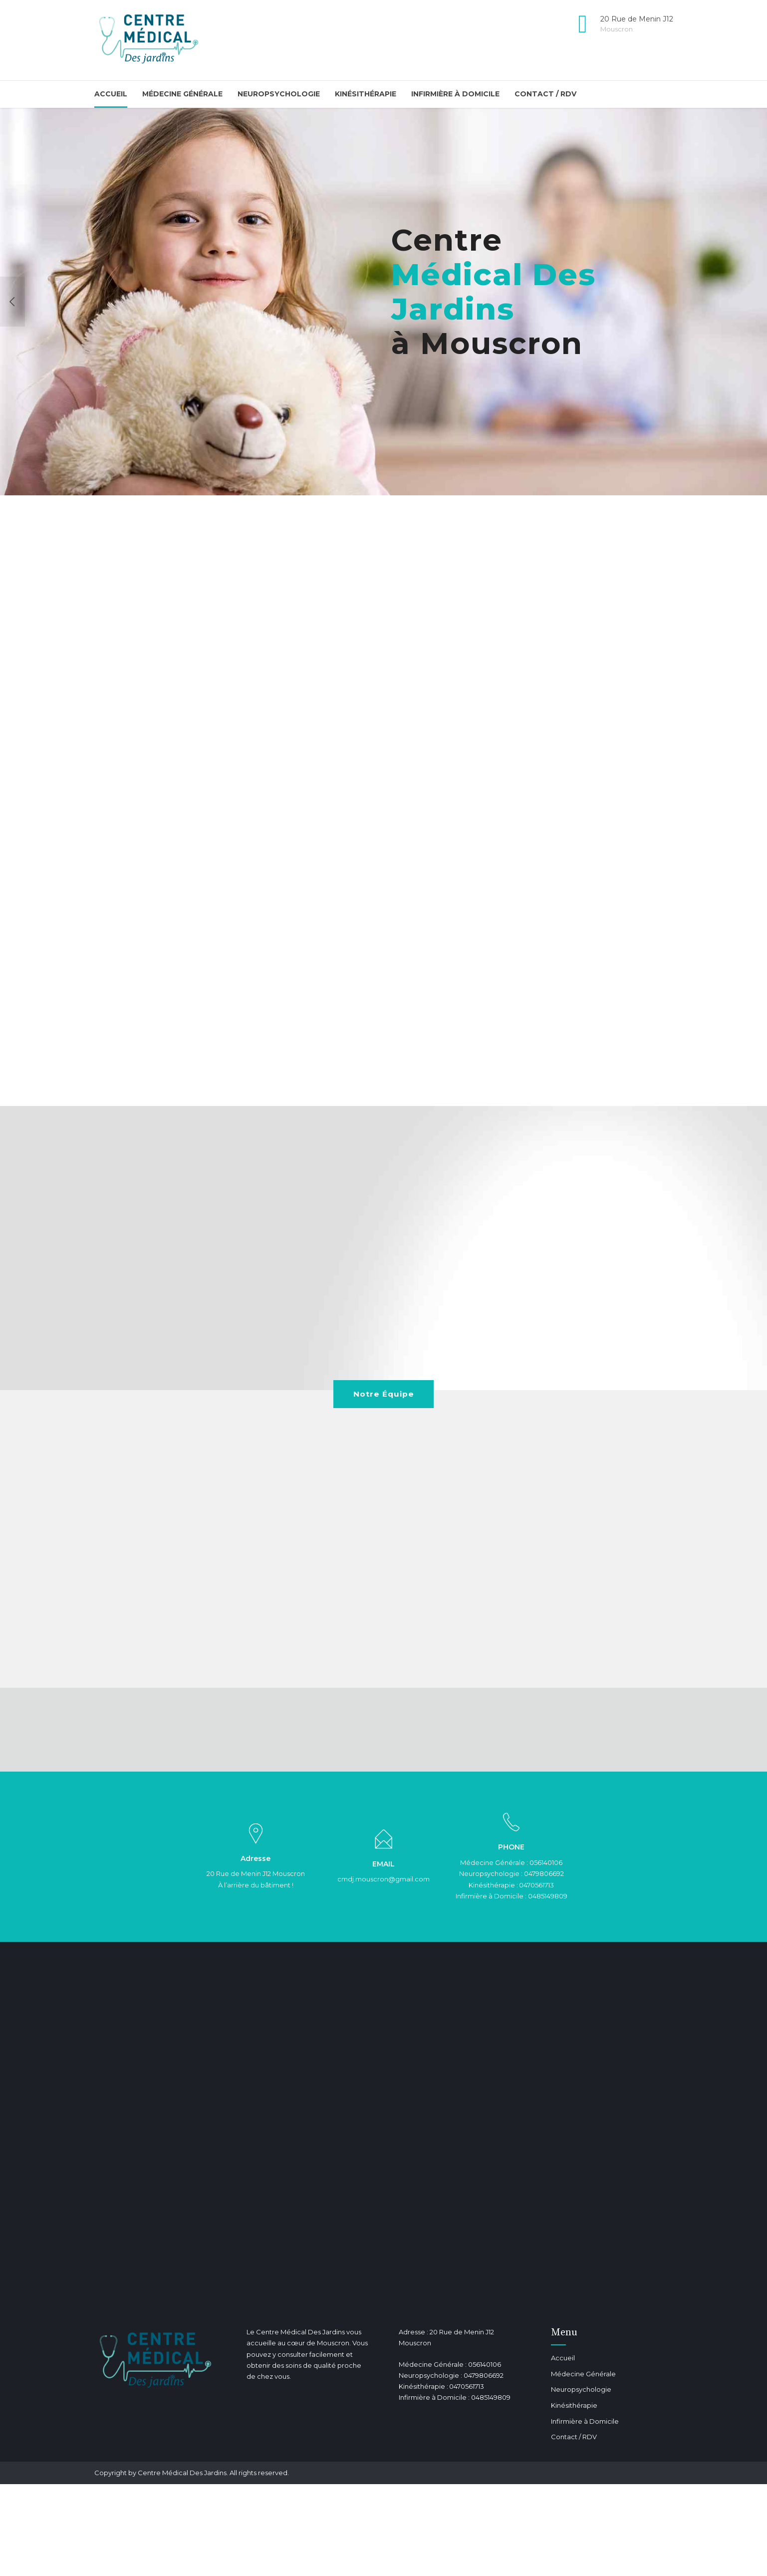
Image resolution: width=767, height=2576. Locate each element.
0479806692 (544, 1875)
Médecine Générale (182, 93)
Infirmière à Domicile (455, 93)
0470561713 (536, 1886)
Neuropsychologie (279, 93)
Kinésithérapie (365, 93)
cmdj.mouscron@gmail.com (383, 1881)
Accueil (110, 93)
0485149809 (547, 1897)
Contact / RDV (545, 93)
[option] (383, 301)
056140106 (545, 1864)
